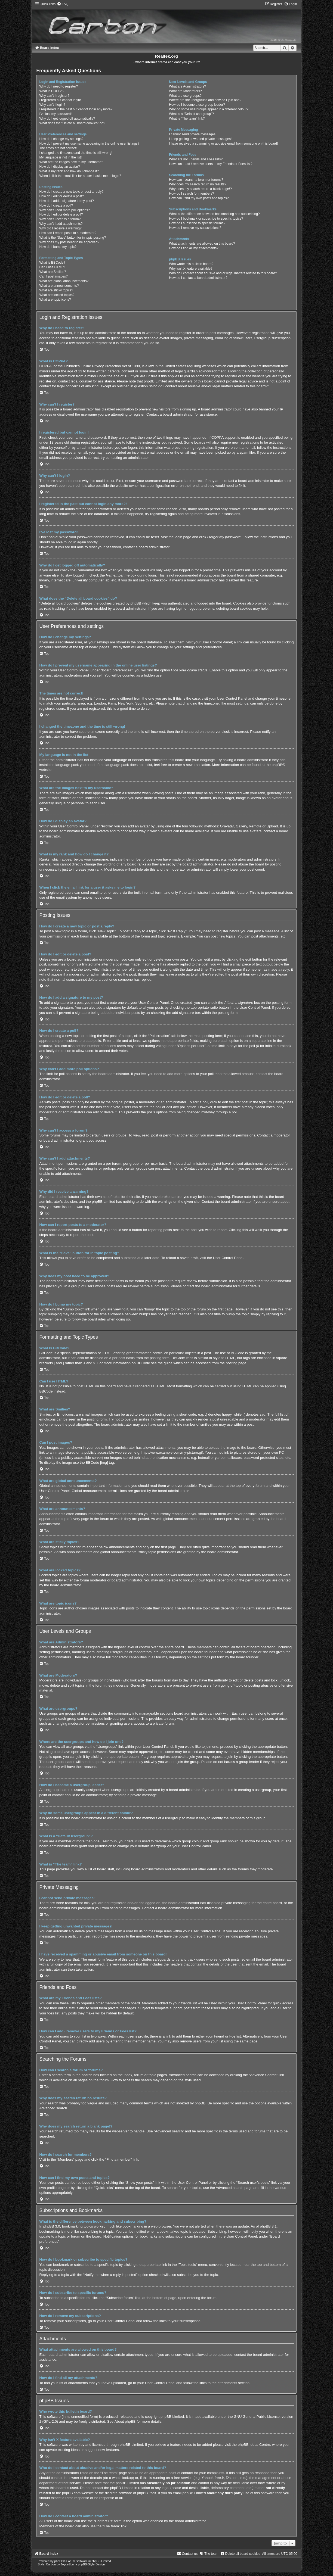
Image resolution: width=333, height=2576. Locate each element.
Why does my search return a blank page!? (200, 189)
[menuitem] (62, 4)
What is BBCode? (52, 262)
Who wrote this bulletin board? (191, 264)
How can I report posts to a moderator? (67, 233)
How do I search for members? (191, 193)
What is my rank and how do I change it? (68, 171)
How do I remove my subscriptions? (195, 228)
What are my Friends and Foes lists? (196, 159)
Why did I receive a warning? (60, 228)
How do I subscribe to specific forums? (197, 223)
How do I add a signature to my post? (66, 201)
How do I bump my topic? (57, 247)
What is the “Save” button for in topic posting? (72, 237)
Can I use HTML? (52, 267)
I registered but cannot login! (60, 100)
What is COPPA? (51, 91)
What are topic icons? (55, 299)
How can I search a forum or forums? (196, 180)
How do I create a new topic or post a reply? (71, 192)
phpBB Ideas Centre (254, 2445)
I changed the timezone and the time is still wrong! (75, 153)
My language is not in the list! (60, 157)
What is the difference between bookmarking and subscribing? (214, 214)
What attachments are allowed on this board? (202, 243)
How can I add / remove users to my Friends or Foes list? (210, 164)
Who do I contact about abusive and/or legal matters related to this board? (223, 273)
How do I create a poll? (56, 205)
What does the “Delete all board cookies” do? (72, 123)
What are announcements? (59, 286)
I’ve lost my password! (55, 114)
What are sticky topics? (56, 290)
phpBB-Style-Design (91, 2564)
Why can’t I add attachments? (60, 224)
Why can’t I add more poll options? (64, 210)
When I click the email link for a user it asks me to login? (80, 176)
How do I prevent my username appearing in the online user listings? (89, 143)
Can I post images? (53, 276)
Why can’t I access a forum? (60, 219)
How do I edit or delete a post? (61, 196)
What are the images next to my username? (71, 162)
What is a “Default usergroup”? (191, 114)
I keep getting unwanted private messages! (200, 139)
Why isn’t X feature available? (190, 268)
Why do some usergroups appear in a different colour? (208, 109)
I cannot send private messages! (192, 134)
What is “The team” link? (187, 118)
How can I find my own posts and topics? (199, 198)
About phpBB (125, 2421)
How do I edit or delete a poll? (61, 214)
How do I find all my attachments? (193, 248)
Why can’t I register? (54, 96)
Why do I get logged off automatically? (67, 118)
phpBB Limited (172, 2417)
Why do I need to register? (58, 86)
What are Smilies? (52, 272)
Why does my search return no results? (197, 184)
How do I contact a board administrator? (198, 278)
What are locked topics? (56, 295)
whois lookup (122, 2478)
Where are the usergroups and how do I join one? (205, 100)
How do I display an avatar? (59, 167)
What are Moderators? (185, 91)
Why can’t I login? (52, 105)
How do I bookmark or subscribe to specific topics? (206, 218)
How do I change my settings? (61, 139)
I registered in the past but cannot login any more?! (76, 109)
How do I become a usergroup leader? (197, 105)
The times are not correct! (58, 148)
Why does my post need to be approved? (69, 242)
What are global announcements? (63, 281)
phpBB (277, 765)
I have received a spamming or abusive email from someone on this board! (223, 143)
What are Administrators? (187, 86)
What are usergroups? (185, 96)
